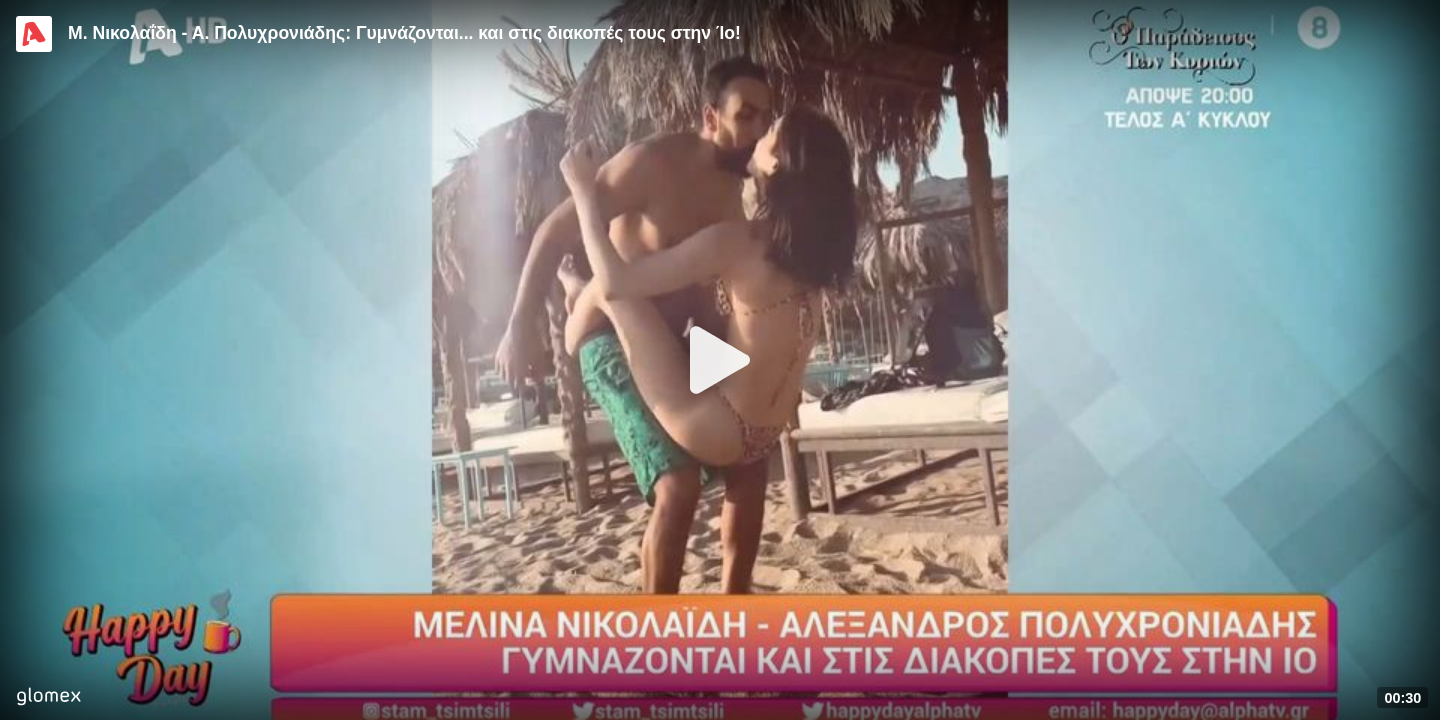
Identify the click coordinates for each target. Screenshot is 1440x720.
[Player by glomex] (48, 698)
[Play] (720, 360)
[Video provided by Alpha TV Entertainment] (34, 34)
